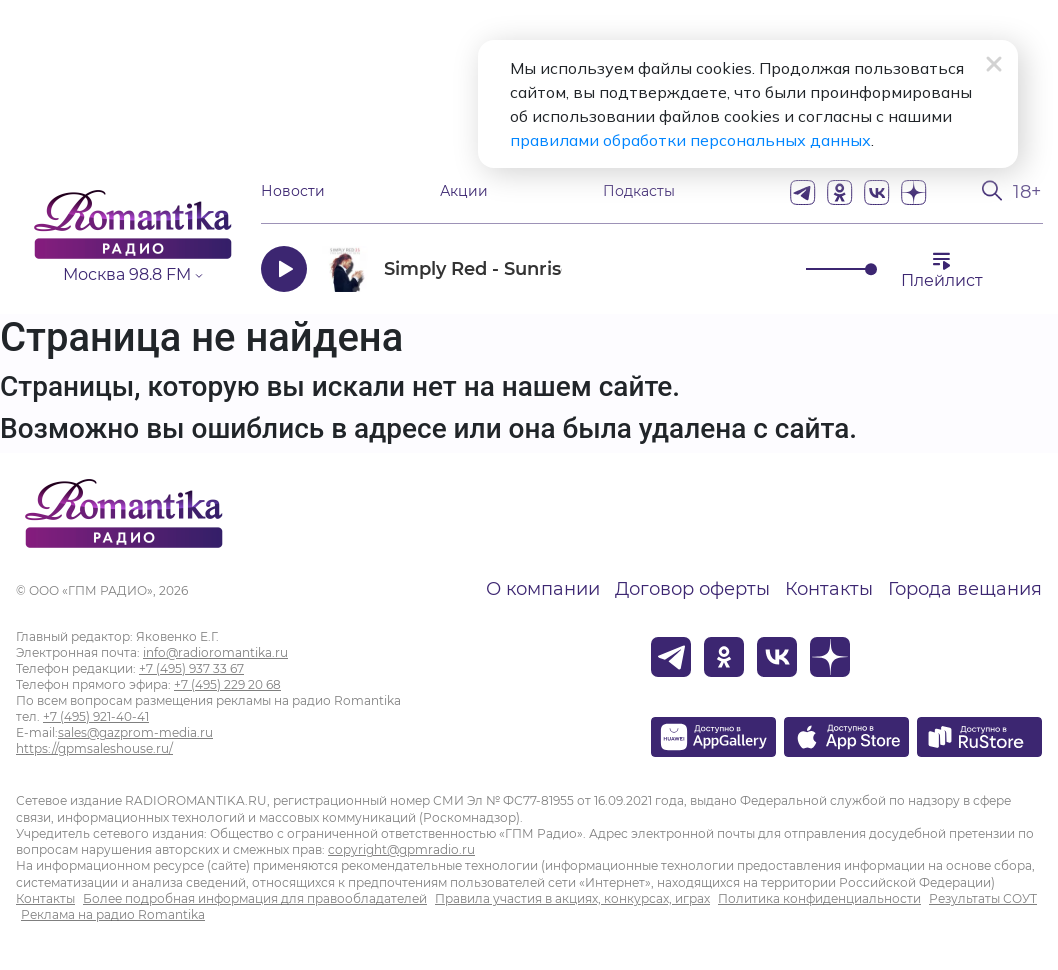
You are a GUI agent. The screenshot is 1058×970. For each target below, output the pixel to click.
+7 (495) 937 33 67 (191, 668)
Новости (293, 191)
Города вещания (965, 589)
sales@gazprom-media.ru (135, 732)
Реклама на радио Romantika (113, 914)
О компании (543, 589)
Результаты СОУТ (983, 898)
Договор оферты (692, 589)
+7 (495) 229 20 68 (227, 684)
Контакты (829, 589)
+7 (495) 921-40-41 (96, 716)
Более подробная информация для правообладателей (255, 898)
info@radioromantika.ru (215, 652)
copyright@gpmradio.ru (401, 849)
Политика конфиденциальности (819, 898)
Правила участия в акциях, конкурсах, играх (572, 898)
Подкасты (639, 191)
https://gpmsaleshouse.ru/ (94, 748)
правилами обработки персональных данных (690, 140)
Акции (464, 191)
